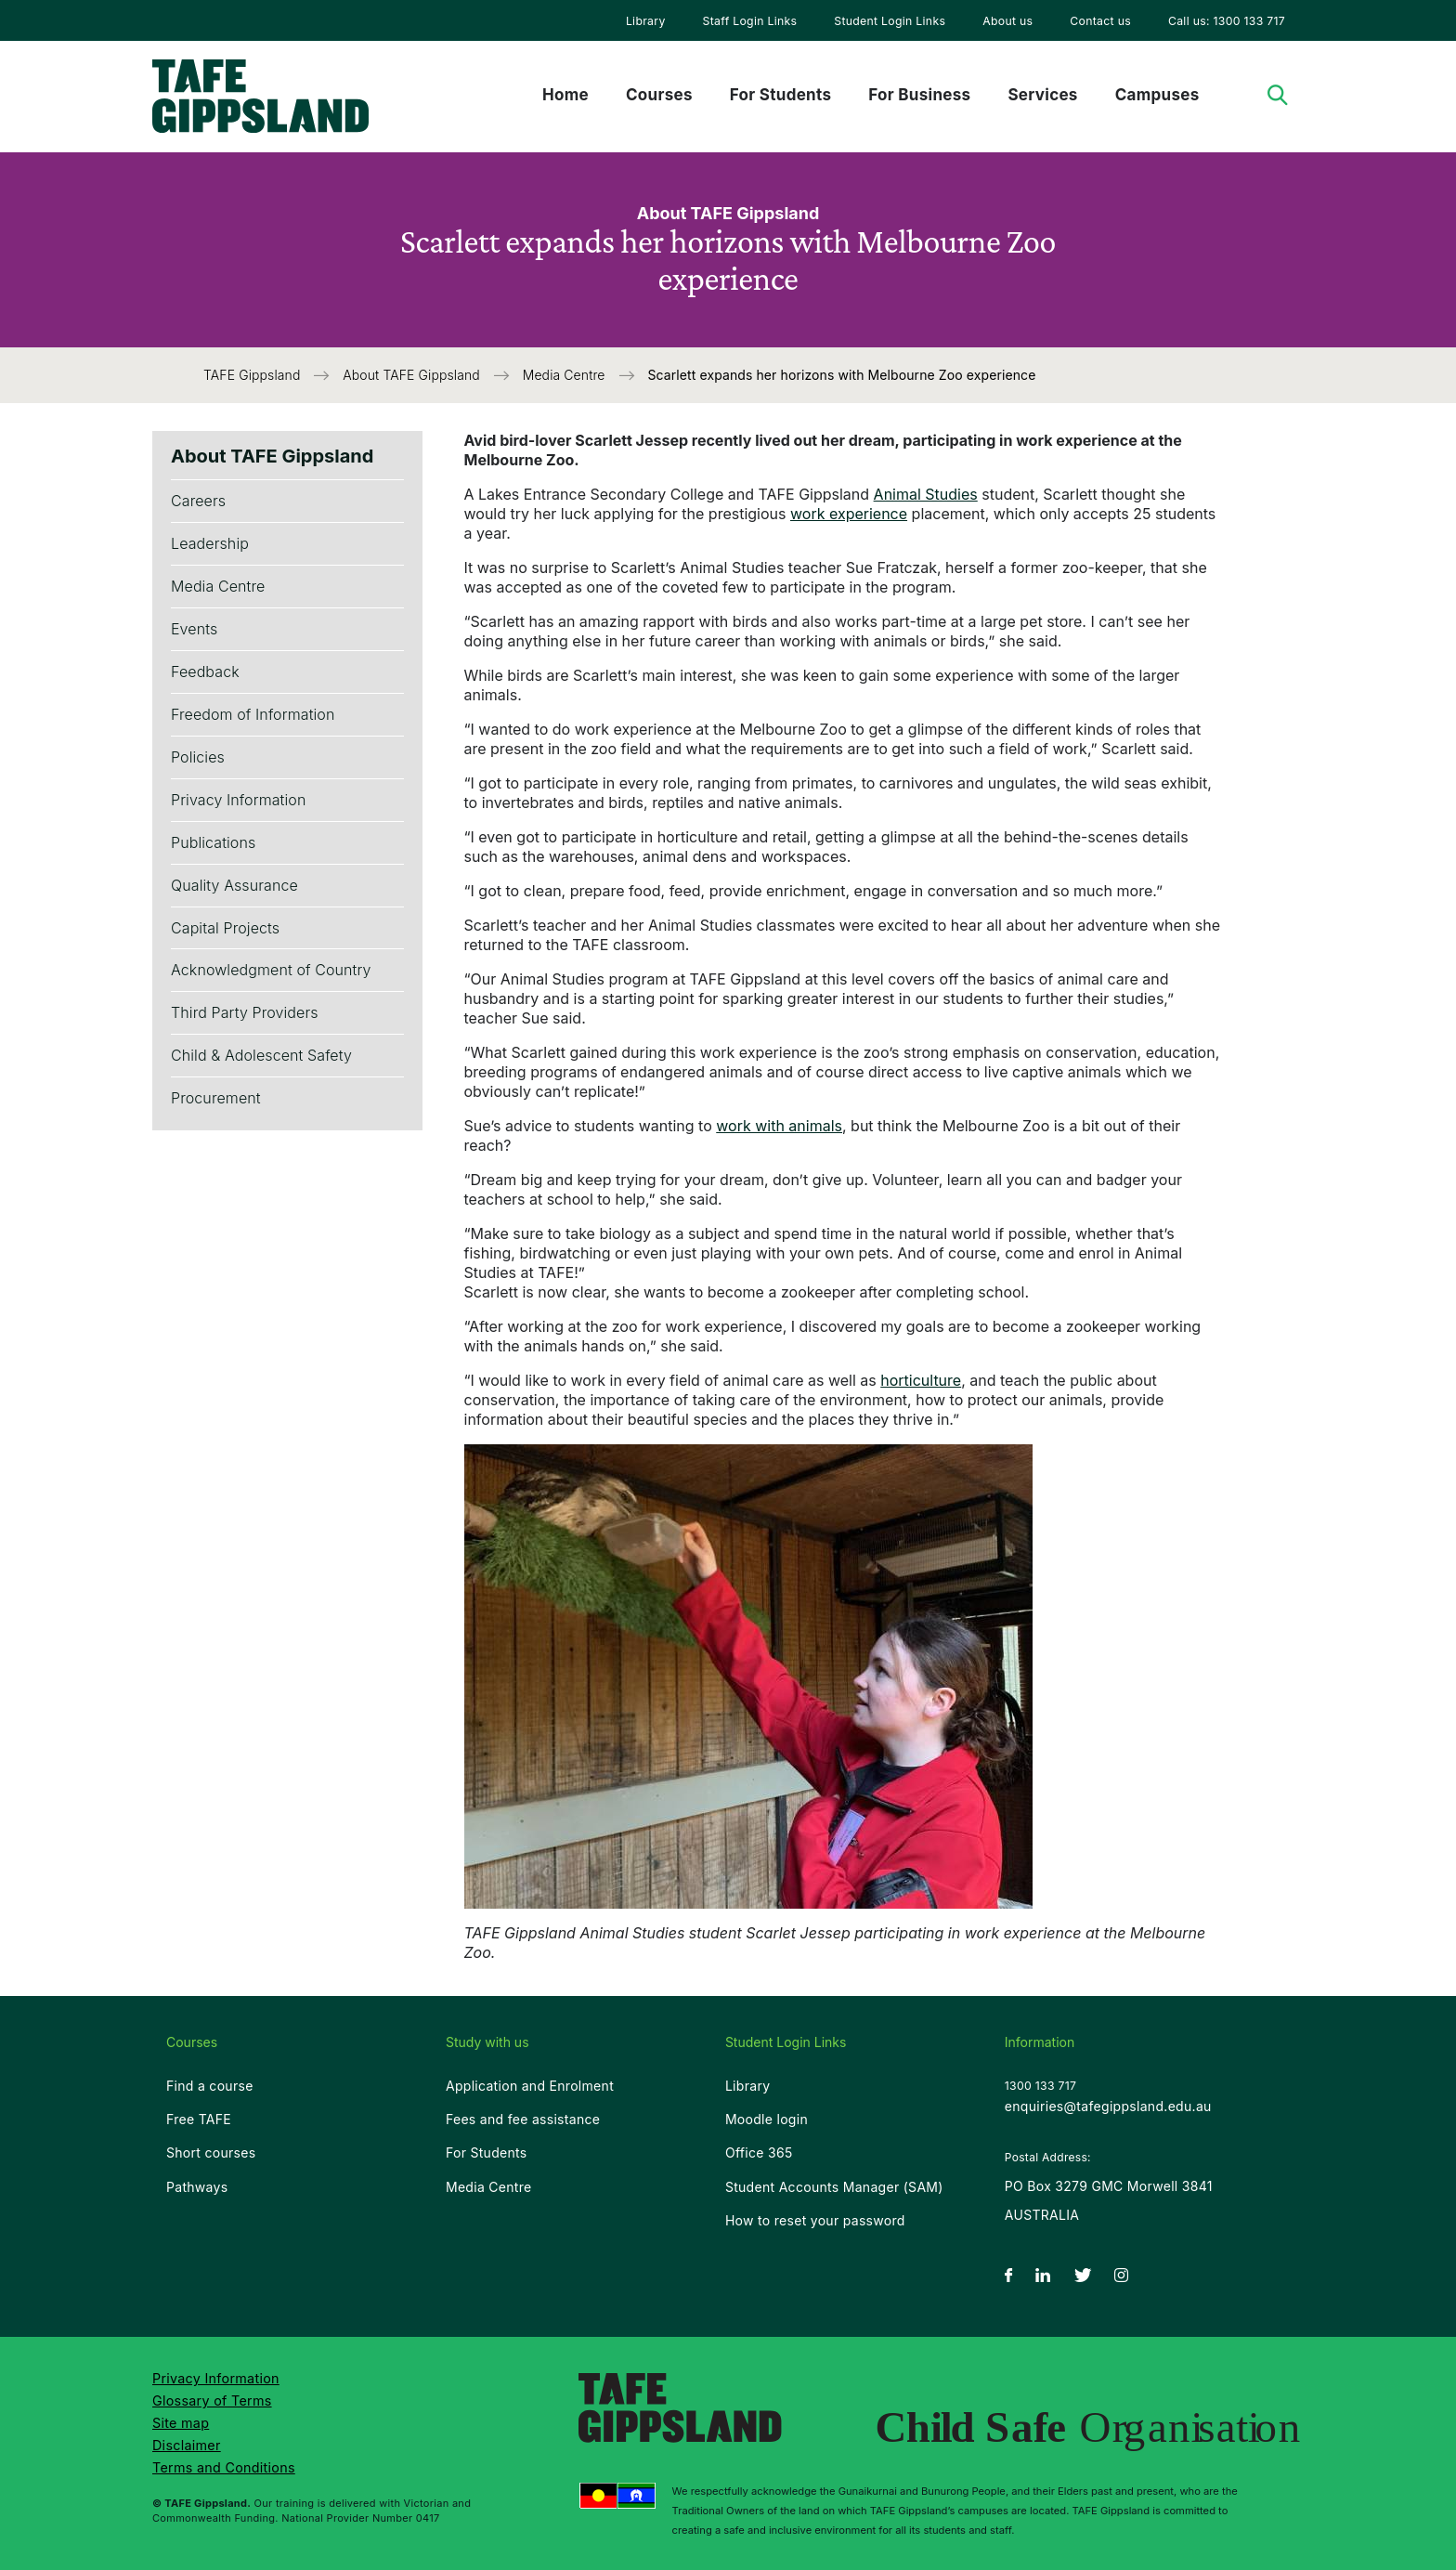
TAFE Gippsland (253, 375)
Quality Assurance (234, 885)
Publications (213, 842)
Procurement (216, 1098)
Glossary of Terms (212, 2400)
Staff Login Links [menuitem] (750, 21)
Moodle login (766, 2119)
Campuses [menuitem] (1157, 94)
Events (194, 629)
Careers (198, 500)
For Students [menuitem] (780, 94)
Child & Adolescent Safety (261, 1055)
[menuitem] (645, 20)
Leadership (210, 543)
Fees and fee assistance (523, 2119)
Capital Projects (225, 928)
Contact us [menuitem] (1100, 21)
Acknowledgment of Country (271, 969)
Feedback (205, 671)
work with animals (779, 1125)
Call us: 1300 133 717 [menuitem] (1226, 21)
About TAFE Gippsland (413, 375)
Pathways (197, 2187)
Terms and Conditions (223, 2467)
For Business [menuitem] (919, 94)
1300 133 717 (1040, 2086)
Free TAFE (198, 2119)
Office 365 (759, 2152)
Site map (180, 2423)
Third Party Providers (244, 1012)
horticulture (920, 1380)
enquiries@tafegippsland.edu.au (1108, 2106)
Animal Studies (926, 494)
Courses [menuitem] (659, 94)
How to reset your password (815, 2220)
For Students (486, 2152)
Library (646, 21)
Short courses (210, 2152)
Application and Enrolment (530, 2086)
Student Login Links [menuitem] (889, 21)
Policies (198, 757)
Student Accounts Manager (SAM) (834, 2187)
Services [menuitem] (1042, 94)
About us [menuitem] (1007, 21)
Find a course (210, 2086)
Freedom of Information (252, 714)
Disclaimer (186, 2445)
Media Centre (566, 375)
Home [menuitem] (565, 94)
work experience (848, 513)
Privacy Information (238, 799)
